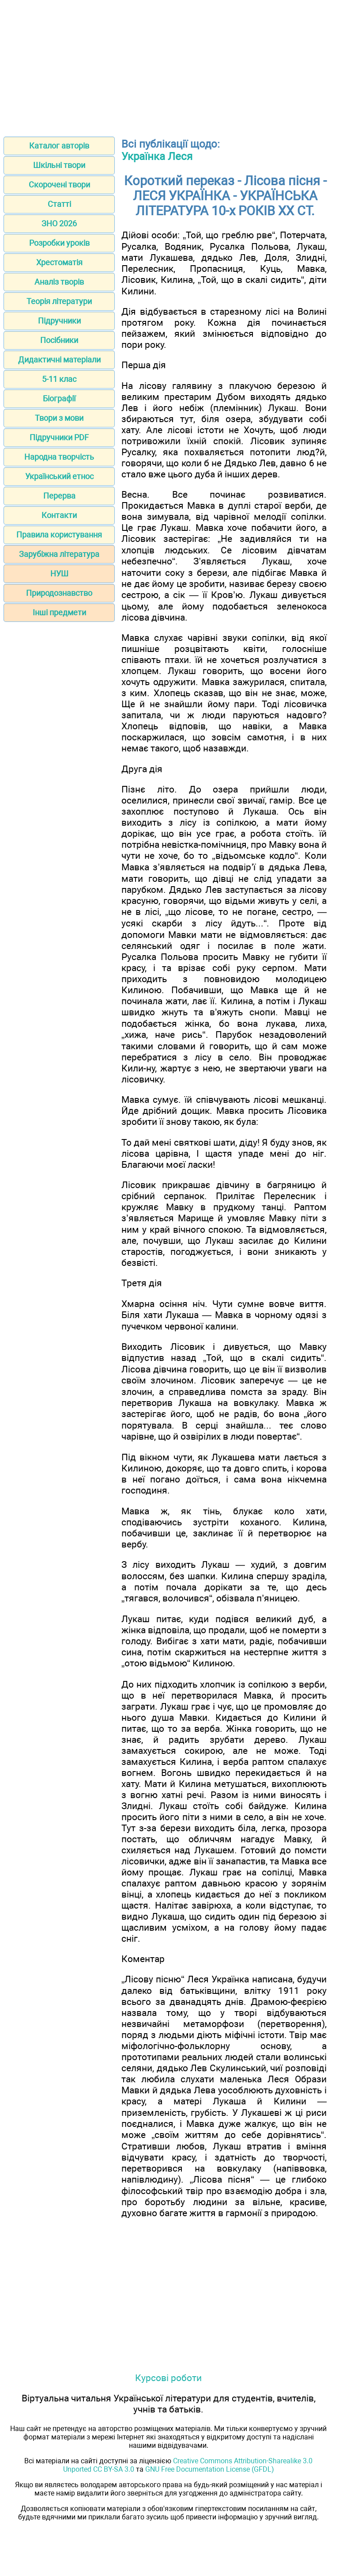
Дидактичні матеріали (59, 359)
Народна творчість (59, 456)
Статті (59, 204)
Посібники (59, 340)
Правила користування (59, 534)
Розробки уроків (59, 243)
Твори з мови (59, 418)
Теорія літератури (59, 301)
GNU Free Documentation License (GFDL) (209, 2469)
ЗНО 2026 (59, 223)
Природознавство (59, 593)
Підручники (59, 320)
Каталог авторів (59, 145)
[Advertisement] (169, 65)
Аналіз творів (59, 281)
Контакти (59, 515)
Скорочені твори (59, 184)
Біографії (59, 398)
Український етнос (59, 476)
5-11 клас (59, 379)
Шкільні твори (59, 165)
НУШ (59, 573)
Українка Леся (156, 156)
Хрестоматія (59, 262)
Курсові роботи (168, 2377)
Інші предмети (59, 612)
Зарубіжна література (59, 554)
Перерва (59, 495)
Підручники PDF (59, 437)
